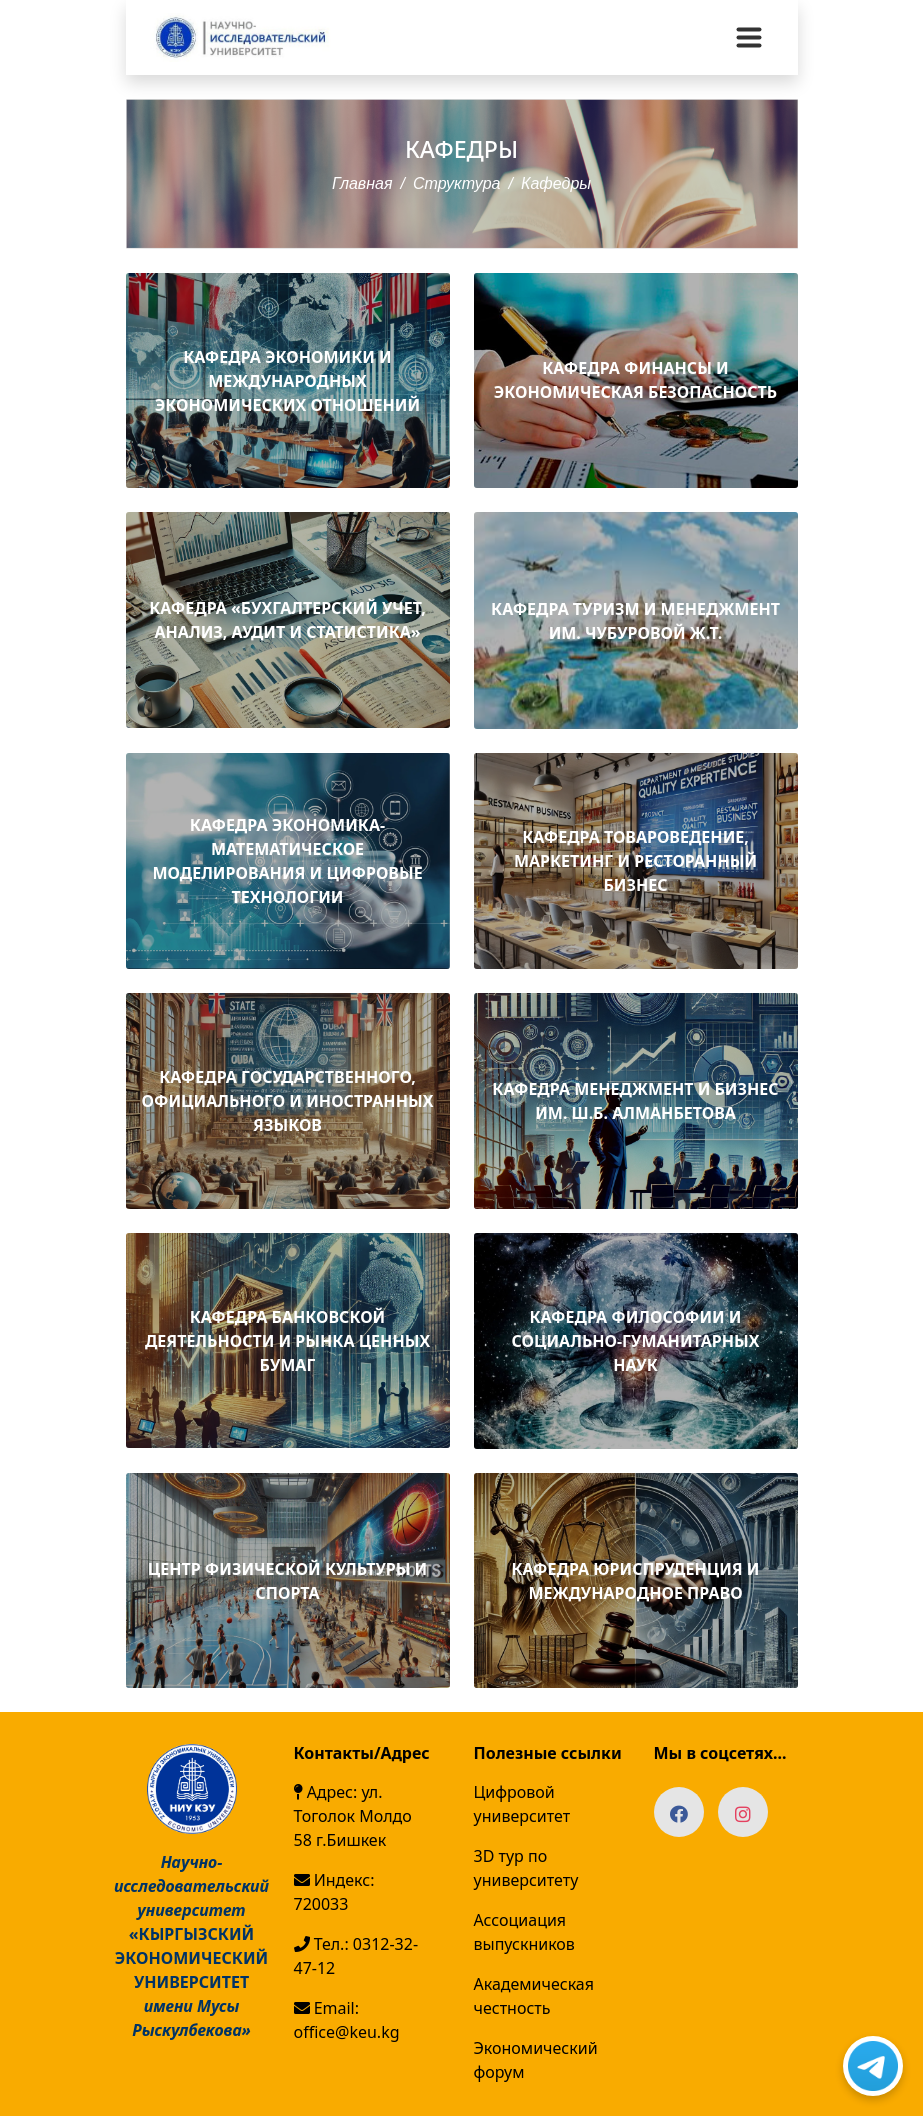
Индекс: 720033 (334, 1892)
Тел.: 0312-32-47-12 (356, 1956)
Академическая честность (534, 1996)
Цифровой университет (522, 1804)
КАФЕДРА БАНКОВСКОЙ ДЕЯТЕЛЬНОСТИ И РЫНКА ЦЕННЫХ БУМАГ (287, 1341)
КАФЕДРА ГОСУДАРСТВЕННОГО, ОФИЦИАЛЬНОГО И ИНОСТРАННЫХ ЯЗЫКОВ (288, 1101)
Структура (457, 183)
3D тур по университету (526, 1868)
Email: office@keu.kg (347, 2020)
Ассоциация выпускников (524, 1932)
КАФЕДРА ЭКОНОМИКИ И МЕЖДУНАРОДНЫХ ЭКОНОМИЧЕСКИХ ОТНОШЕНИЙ (287, 381)
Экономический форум (536, 2060)
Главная (362, 183)
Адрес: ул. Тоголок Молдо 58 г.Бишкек (353, 1816)
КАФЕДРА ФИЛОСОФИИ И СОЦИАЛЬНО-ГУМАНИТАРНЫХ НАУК (636, 1341)
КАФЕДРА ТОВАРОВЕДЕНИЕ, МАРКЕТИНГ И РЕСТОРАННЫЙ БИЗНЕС (635, 861)
